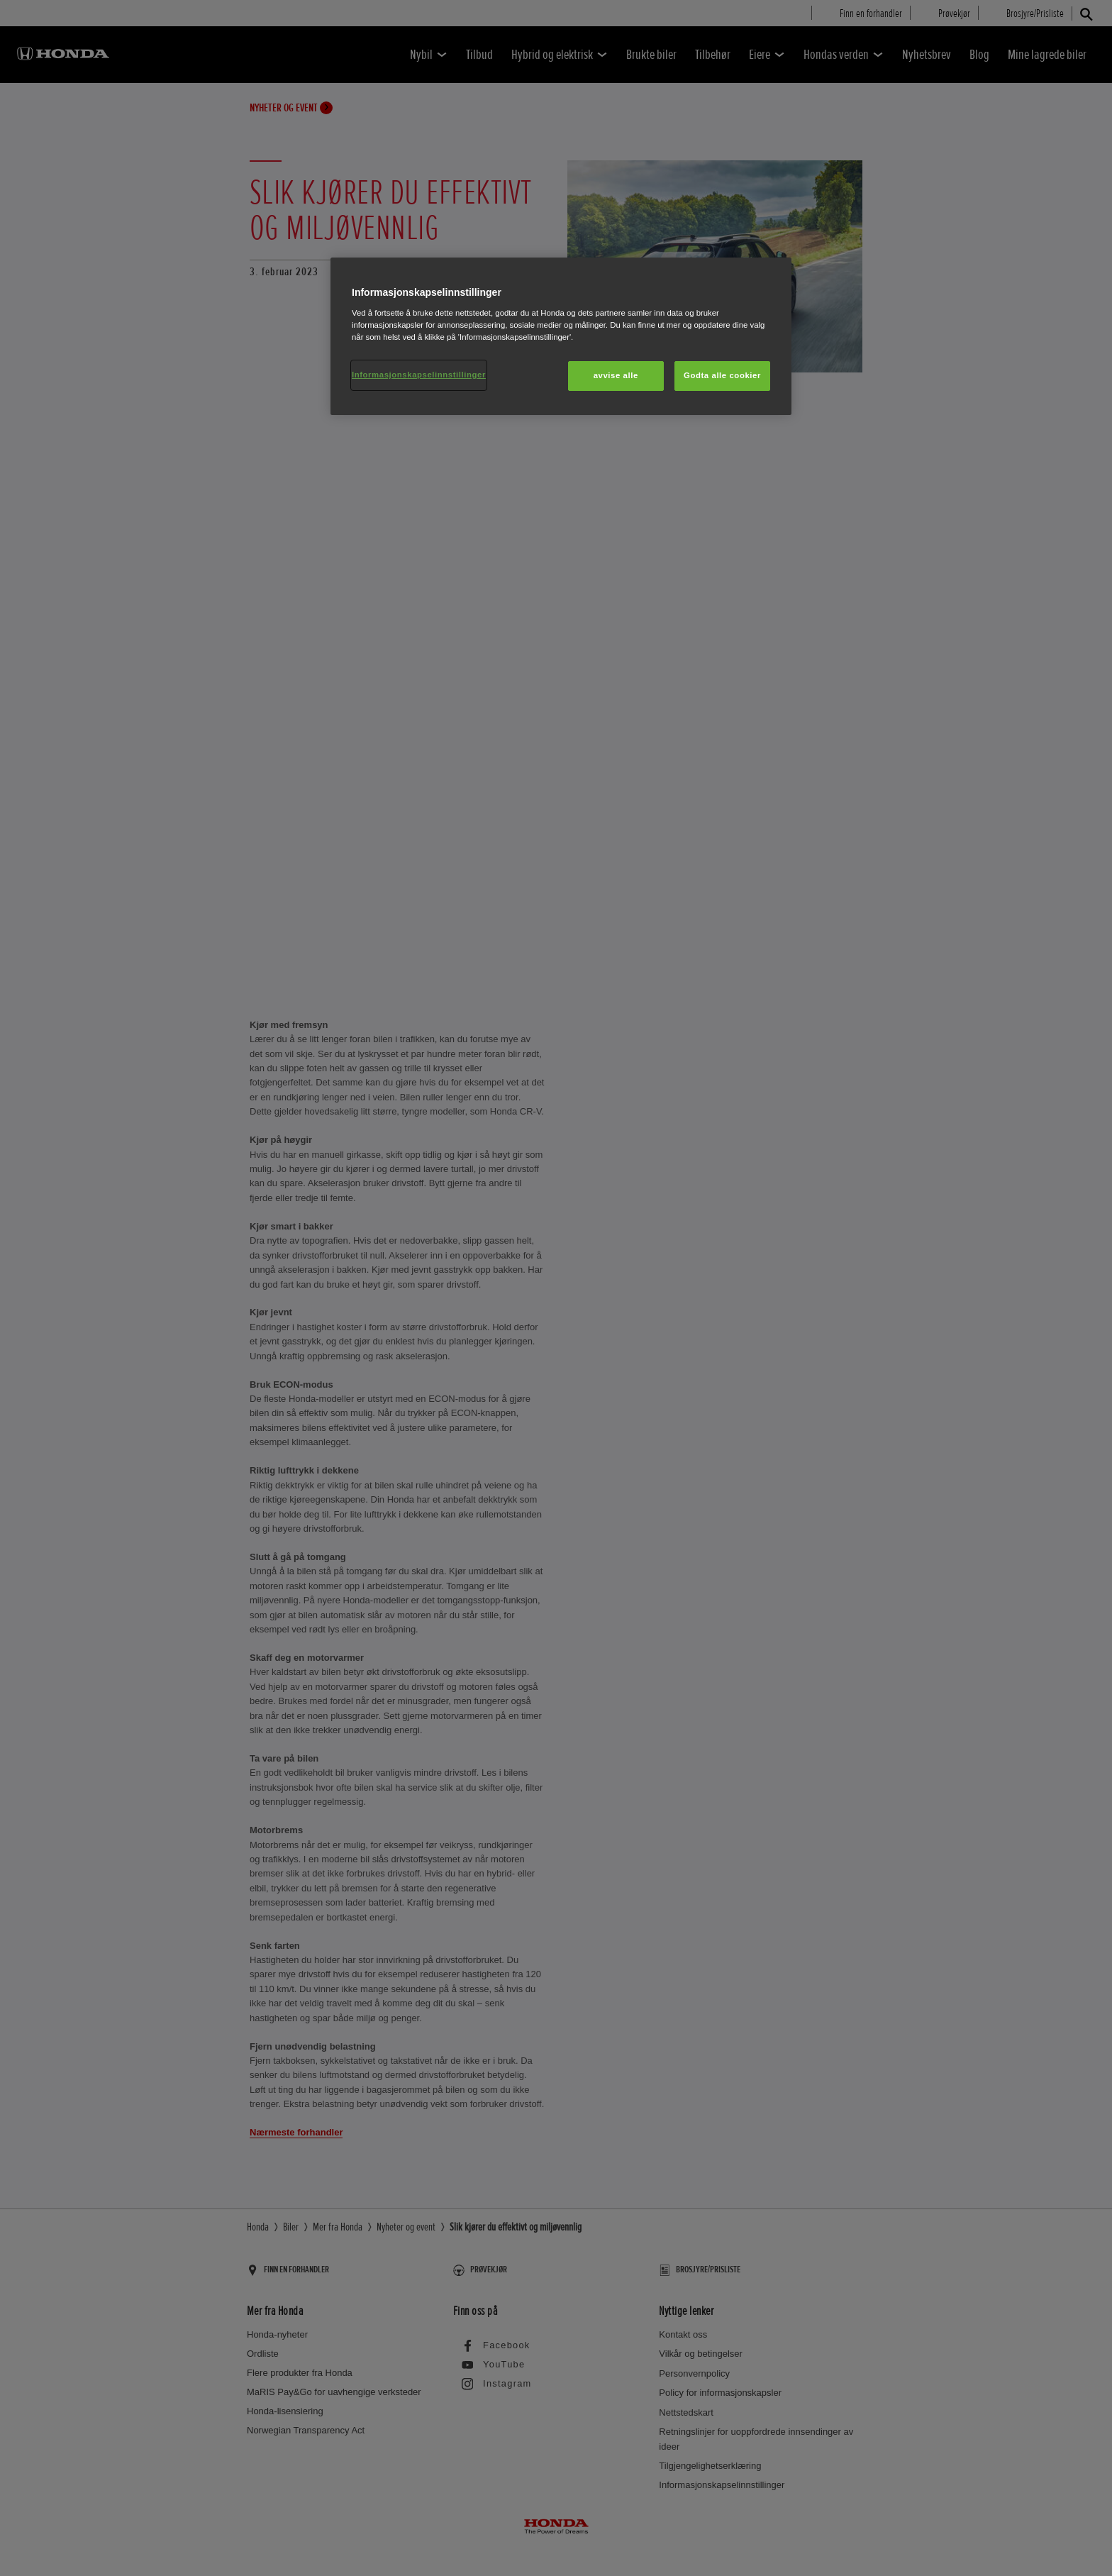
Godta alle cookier (722, 375)
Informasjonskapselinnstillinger (419, 374)
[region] (560, 336)
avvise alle (616, 375)
